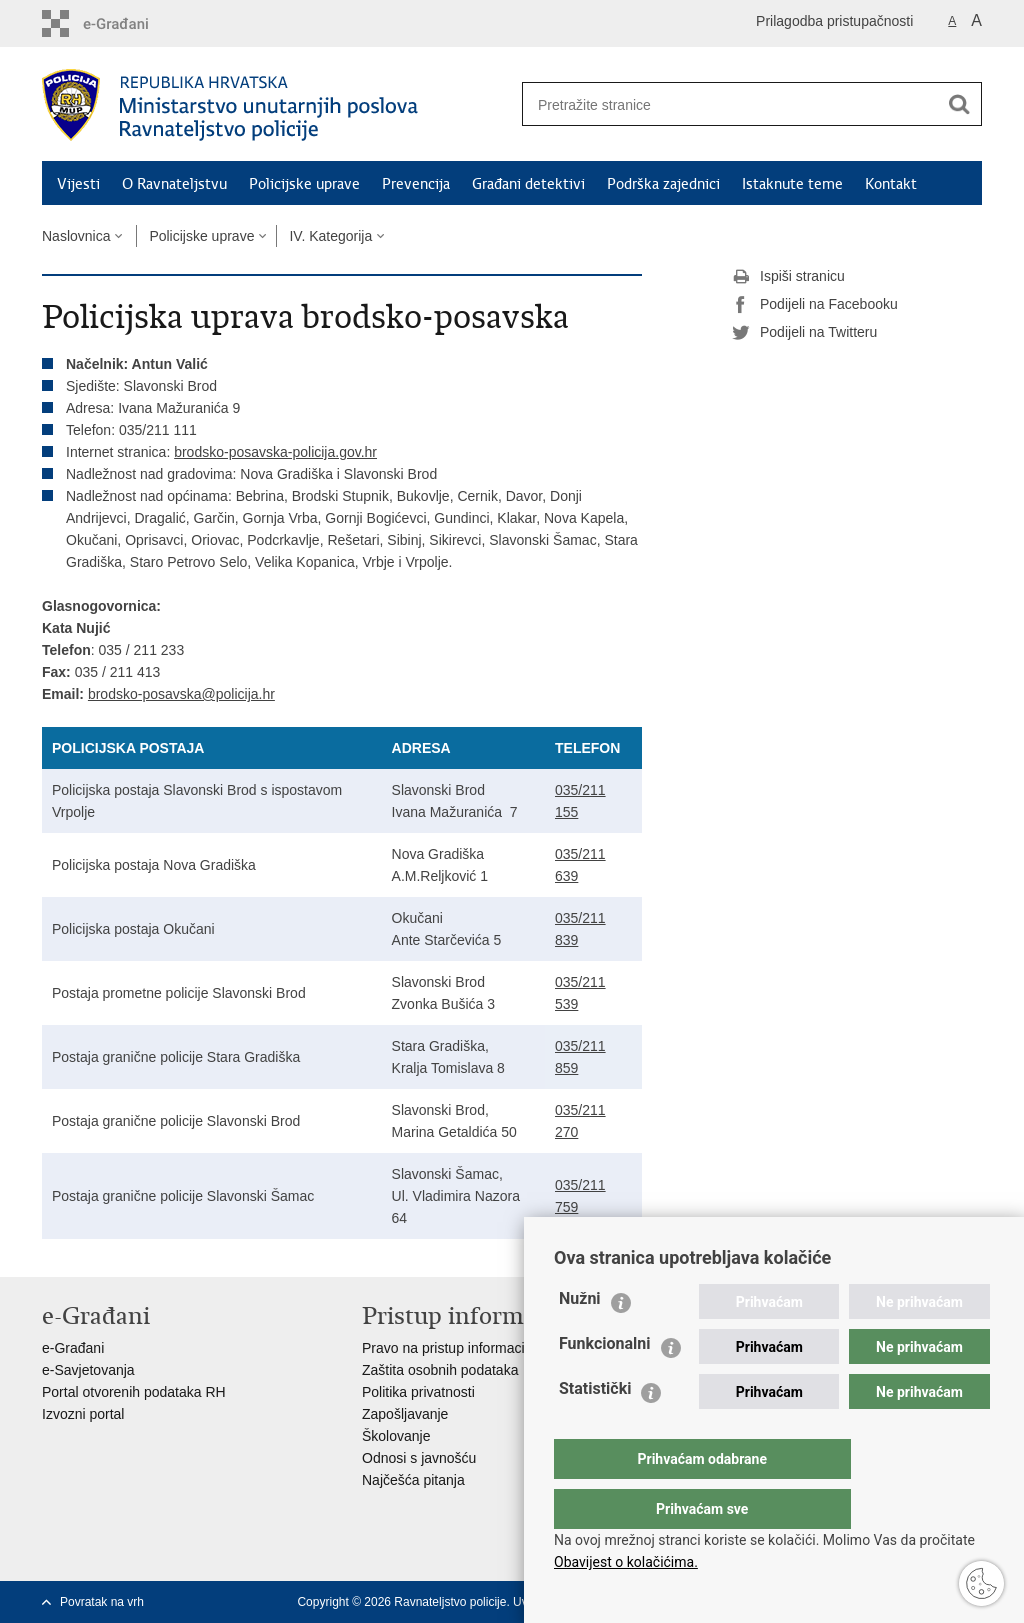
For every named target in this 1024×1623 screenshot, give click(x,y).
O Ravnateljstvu (174, 184)
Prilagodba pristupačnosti (834, 21)
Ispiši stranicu (788, 277)
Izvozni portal (83, 1414)
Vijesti (78, 184)
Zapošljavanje (405, 1414)
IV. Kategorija (330, 236)
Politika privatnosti (418, 1392)
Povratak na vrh (102, 1602)
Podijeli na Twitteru (804, 333)
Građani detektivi (528, 184)
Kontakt (891, 184)
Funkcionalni (605, 1383)
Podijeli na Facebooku (815, 305)
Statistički (595, 1428)
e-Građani (73, 1348)
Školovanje (396, 1436)
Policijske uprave (304, 184)
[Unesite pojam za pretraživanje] (723, 104)
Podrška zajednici (663, 184)
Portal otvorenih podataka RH (134, 1392)
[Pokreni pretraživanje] (959, 104)
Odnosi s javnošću (419, 1458)
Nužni (580, 1338)
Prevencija (416, 184)
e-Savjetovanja (88, 1370)
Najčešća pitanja (413, 1480)
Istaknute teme (792, 184)
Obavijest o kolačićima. (626, 1562)
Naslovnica (76, 236)
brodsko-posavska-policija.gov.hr (275, 452)
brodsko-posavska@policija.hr (181, 694)
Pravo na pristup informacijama (458, 1348)
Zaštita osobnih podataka (440, 1370)
